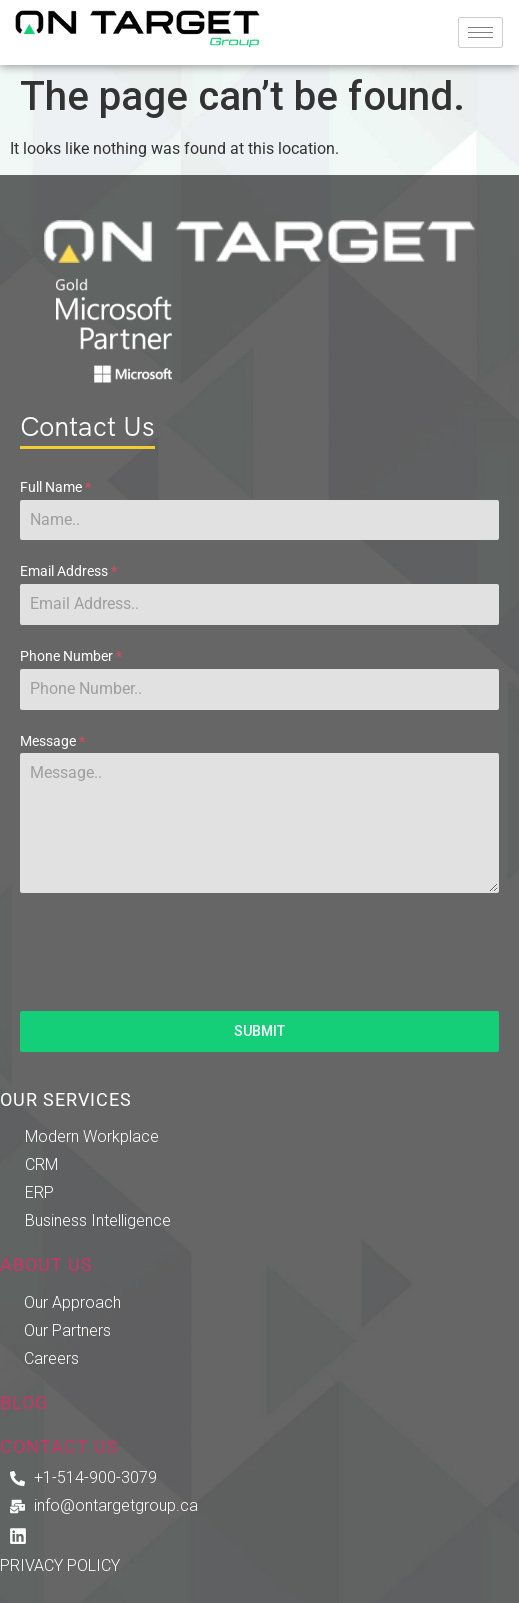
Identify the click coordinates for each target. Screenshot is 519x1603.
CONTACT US (59, 1447)
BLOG (24, 1403)
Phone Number (71, 656)
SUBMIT (259, 1031)
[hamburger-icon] (480, 32)
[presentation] (259, 952)
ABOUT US (46, 1265)
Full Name (55, 487)
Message (52, 741)
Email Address (68, 571)
